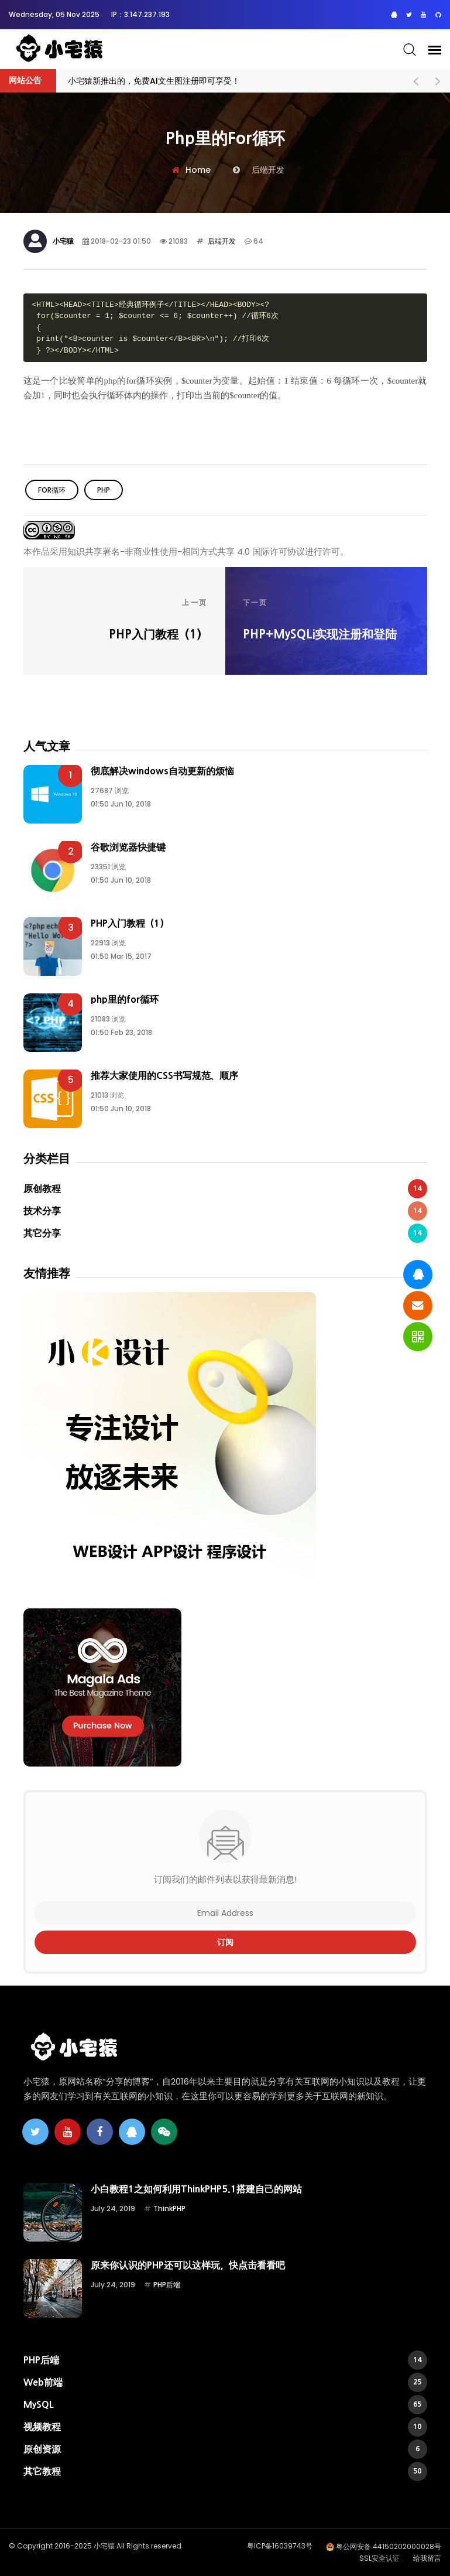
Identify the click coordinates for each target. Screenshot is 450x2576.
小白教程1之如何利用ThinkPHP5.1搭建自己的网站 (196, 2189)
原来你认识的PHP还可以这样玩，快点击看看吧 (188, 2265)
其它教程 (225, 2471)
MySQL (225, 2404)
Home (198, 170)
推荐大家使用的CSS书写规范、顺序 (164, 1075)
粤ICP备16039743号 (279, 2546)
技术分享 (225, 1211)
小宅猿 (63, 241)
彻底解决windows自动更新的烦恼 (162, 770)
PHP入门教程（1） (130, 923)
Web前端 (225, 2382)
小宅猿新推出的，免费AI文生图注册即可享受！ (154, 81)
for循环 (52, 490)
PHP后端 (166, 2285)
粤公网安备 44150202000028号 (388, 2546)
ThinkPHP (169, 2208)
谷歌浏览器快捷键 (128, 847)
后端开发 (221, 241)
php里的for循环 (125, 999)
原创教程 (225, 1188)
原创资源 (225, 2449)
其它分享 (225, 1233)
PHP (103, 490)
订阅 (225, 1942)
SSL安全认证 (379, 2558)
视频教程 (225, 2427)
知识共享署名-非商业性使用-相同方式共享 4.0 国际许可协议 (186, 551)
